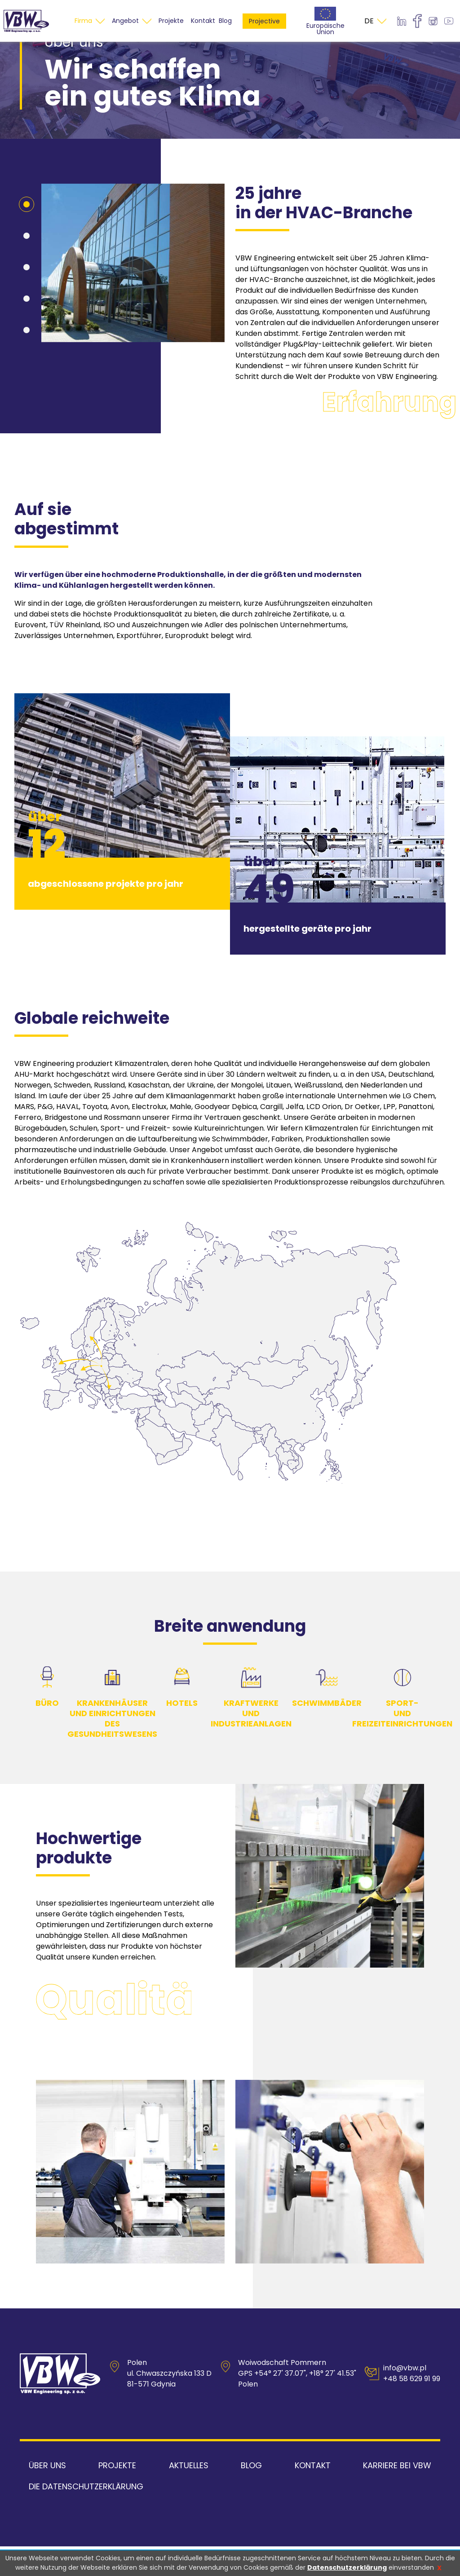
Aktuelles (188, 2495)
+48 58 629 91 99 (411, 2409)
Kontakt (313, 2495)
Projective (264, 35)
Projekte (117, 2495)
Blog (225, 35)
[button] (26, 234)
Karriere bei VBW (397, 2495)
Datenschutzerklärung (347, 2567)
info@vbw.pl (404, 2398)
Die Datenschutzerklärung (86, 2516)
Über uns (47, 2495)
